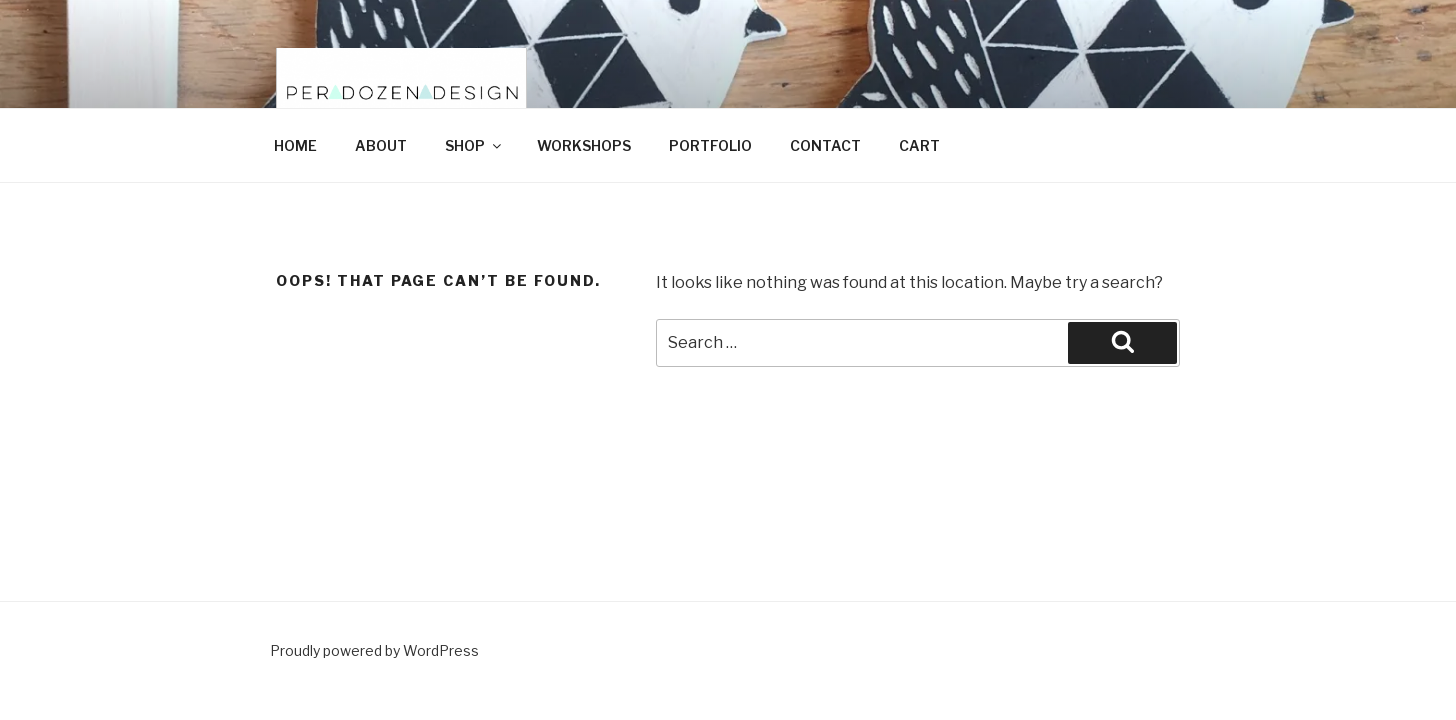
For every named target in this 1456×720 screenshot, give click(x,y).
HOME (295, 145)
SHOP (474, 145)
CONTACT (825, 145)
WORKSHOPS (584, 145)
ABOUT (381, 145)
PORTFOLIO (710, 145)
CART (919, 145)
